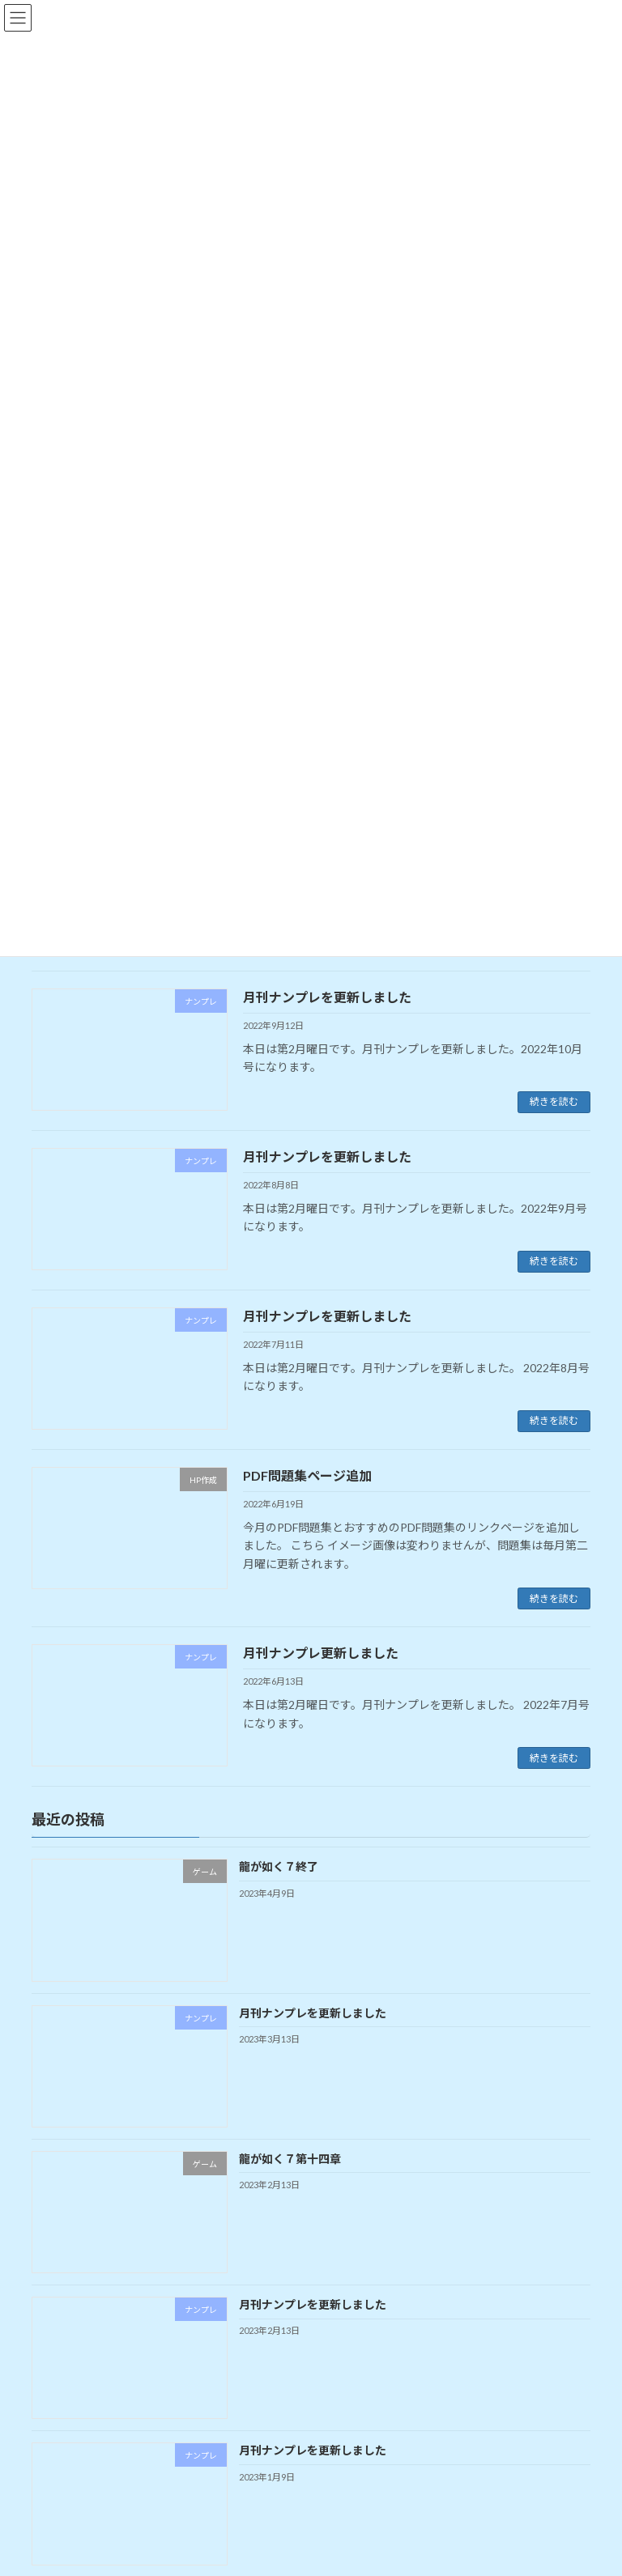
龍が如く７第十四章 (290, 2159)
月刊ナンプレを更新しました (327, 997)
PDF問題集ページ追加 (307, 1475)
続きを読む (554, 1101)
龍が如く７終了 (278, 1866)
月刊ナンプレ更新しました (320, 1652)
